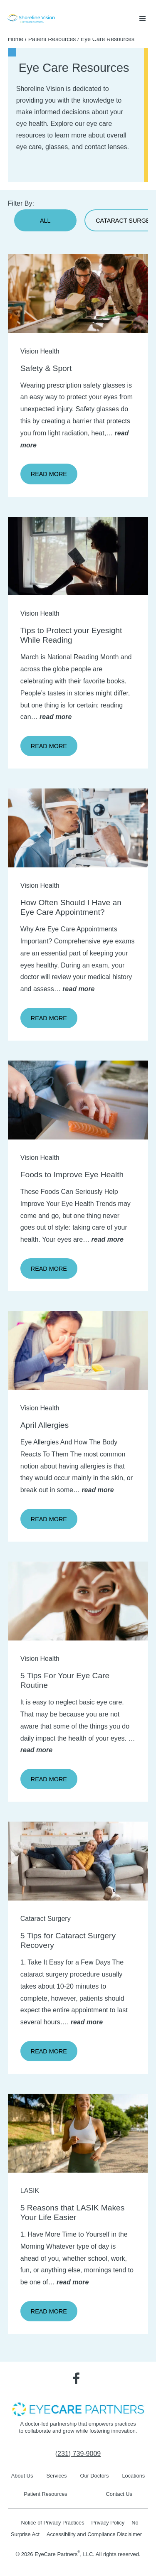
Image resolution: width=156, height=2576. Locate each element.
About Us (22, 2476)
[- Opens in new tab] (78, 2409)
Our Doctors (94, 2476)
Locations (133, 2476)
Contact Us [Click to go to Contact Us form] (119, 2494)
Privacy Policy (108, 2523)
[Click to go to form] (78, 827)
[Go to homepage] (31, 18)
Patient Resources (52, 39)
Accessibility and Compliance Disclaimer (94, 2534)
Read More (49, 474)
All (45, 220)
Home (15, 39)
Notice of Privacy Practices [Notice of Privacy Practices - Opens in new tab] (52, 2523)
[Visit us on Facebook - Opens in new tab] (76, 2378)
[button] (143, 19)
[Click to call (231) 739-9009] (78, 2454)
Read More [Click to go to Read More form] (49, 1018)
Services (56, 2476)
